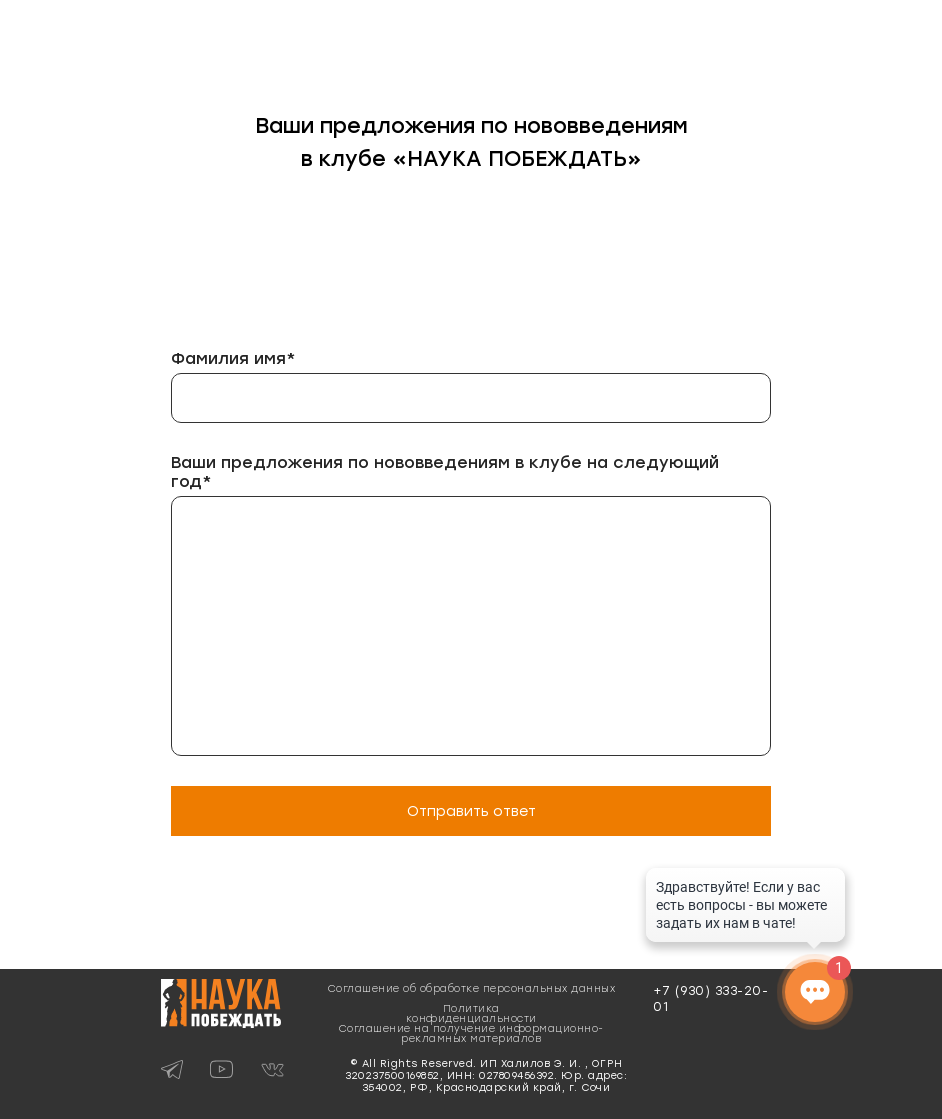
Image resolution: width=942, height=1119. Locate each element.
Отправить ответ (471, 811)
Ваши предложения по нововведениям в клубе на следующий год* (445, 472)
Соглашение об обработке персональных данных (472, 988)
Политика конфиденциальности (471, 1013)
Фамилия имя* (233, 358)
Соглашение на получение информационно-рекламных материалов (471, 1033)
